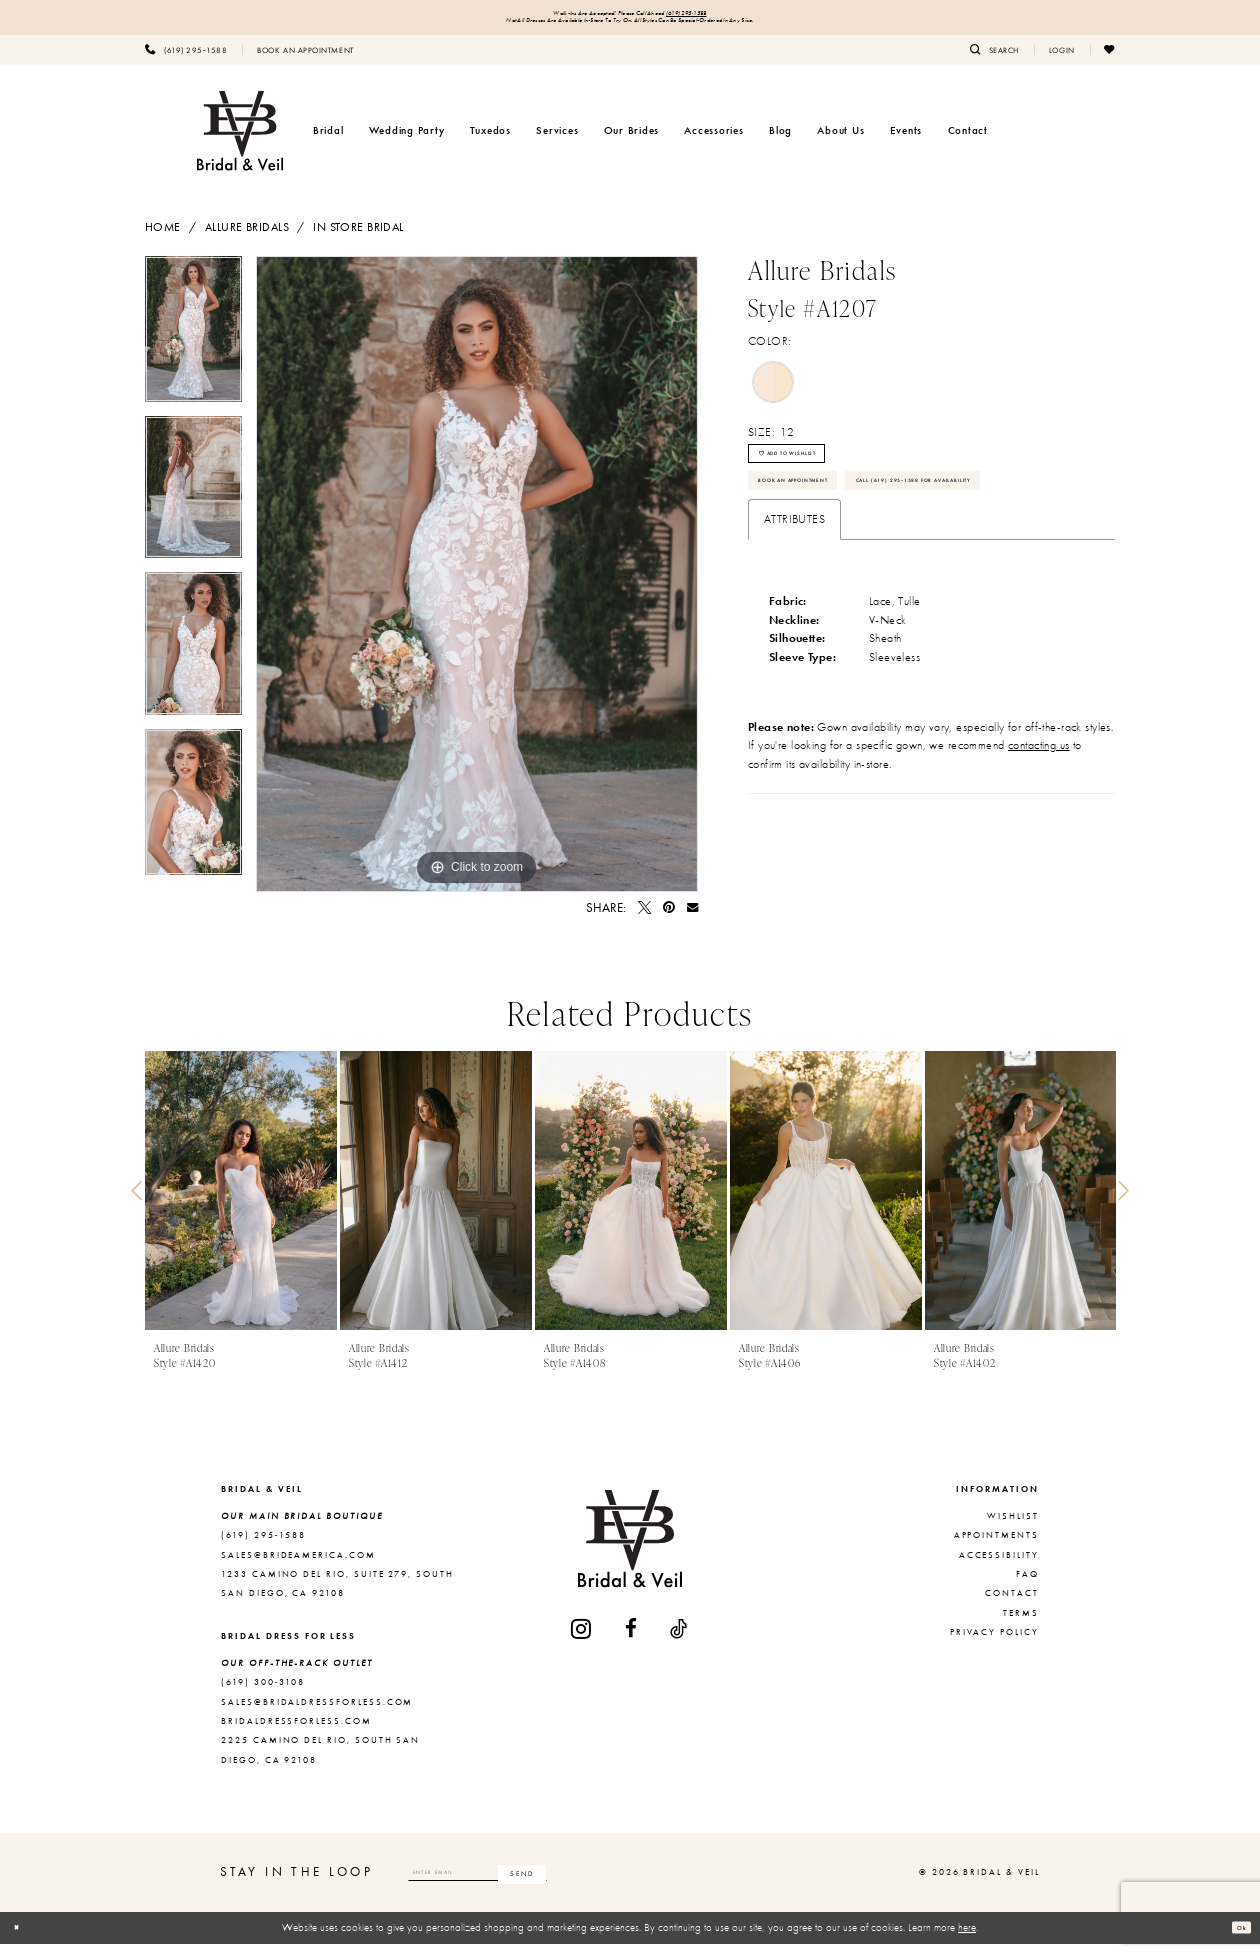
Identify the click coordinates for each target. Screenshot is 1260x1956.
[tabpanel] (193, 348)
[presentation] (241, 1202)
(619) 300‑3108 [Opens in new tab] (263, 1694)
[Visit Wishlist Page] (1110, 61)
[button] (1062, 61)
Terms (1021, 1624)
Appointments (996, 1547)
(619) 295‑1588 (724, 16)
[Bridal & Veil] (240, 142)
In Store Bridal (358, 238)
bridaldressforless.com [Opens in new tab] (296, 1733)
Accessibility (999, 1566)
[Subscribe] (631, 1884)
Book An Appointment (828, 526)
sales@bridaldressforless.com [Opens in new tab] (317, 1713)
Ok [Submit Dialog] (1235, 1939)
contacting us (1039, 845)
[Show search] (994, 61)
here (967, 1939)
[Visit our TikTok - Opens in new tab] (679, 1640)
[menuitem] (186, 61)
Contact (1012, 1605)
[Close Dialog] (23, 1940)
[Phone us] (186, 61)
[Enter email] (533, 1884)
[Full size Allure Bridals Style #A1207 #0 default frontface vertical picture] (477, 586)
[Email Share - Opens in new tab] (692, 919)
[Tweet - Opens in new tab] (644, 919)
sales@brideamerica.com (298, 1566)
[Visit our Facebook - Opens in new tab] (632, 1640)
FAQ (1027, 1586)
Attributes (794, 619)
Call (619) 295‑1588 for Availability (869, 574)
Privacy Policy (994, 1644)
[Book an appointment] (305, 61)
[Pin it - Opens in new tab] (669, 919)
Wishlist (1013, 1528)
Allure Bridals (247, 238)
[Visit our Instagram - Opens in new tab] (582, 1640)
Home (163, 238)
